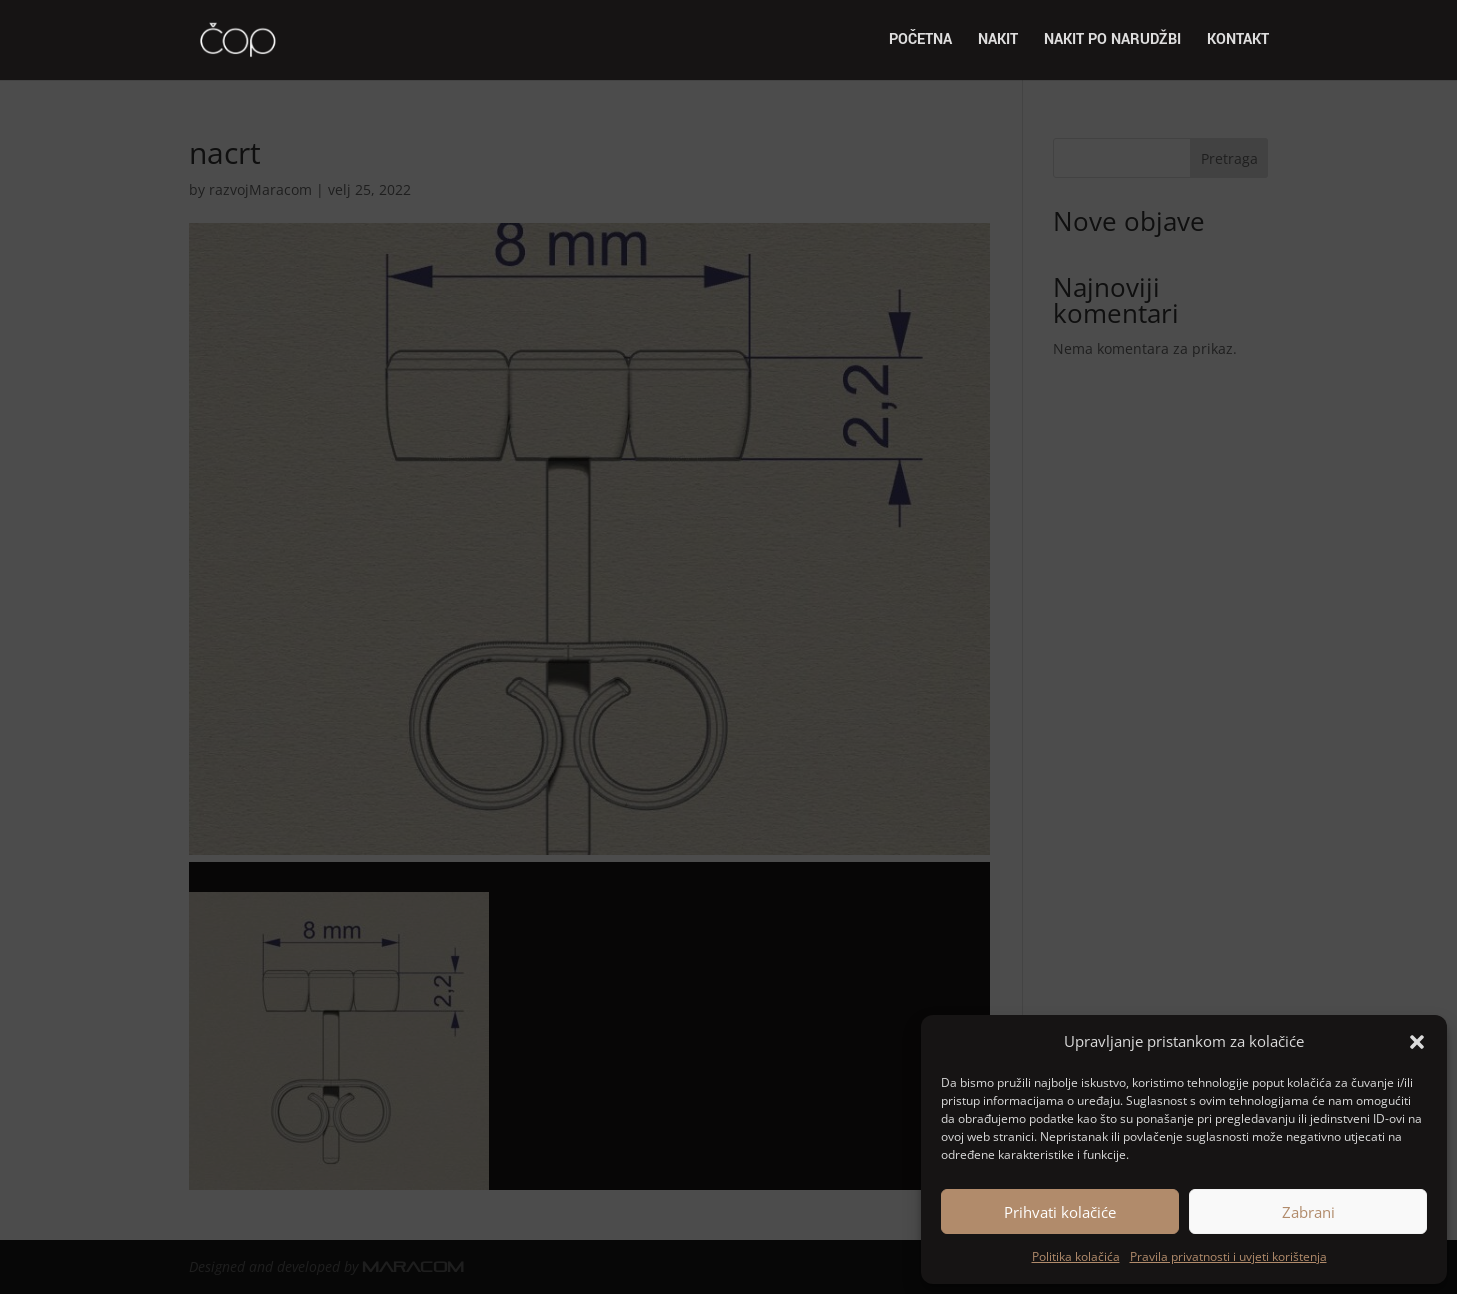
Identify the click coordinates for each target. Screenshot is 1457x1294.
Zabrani (1308, 1212)
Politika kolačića (1076, 1256)
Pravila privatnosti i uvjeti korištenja (1228, 1256)
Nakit (998, 41)
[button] (1417, 1042)
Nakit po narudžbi (1112, 41)
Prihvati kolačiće (1060, 1212)
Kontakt (1238, 41)
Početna (920, 41)
